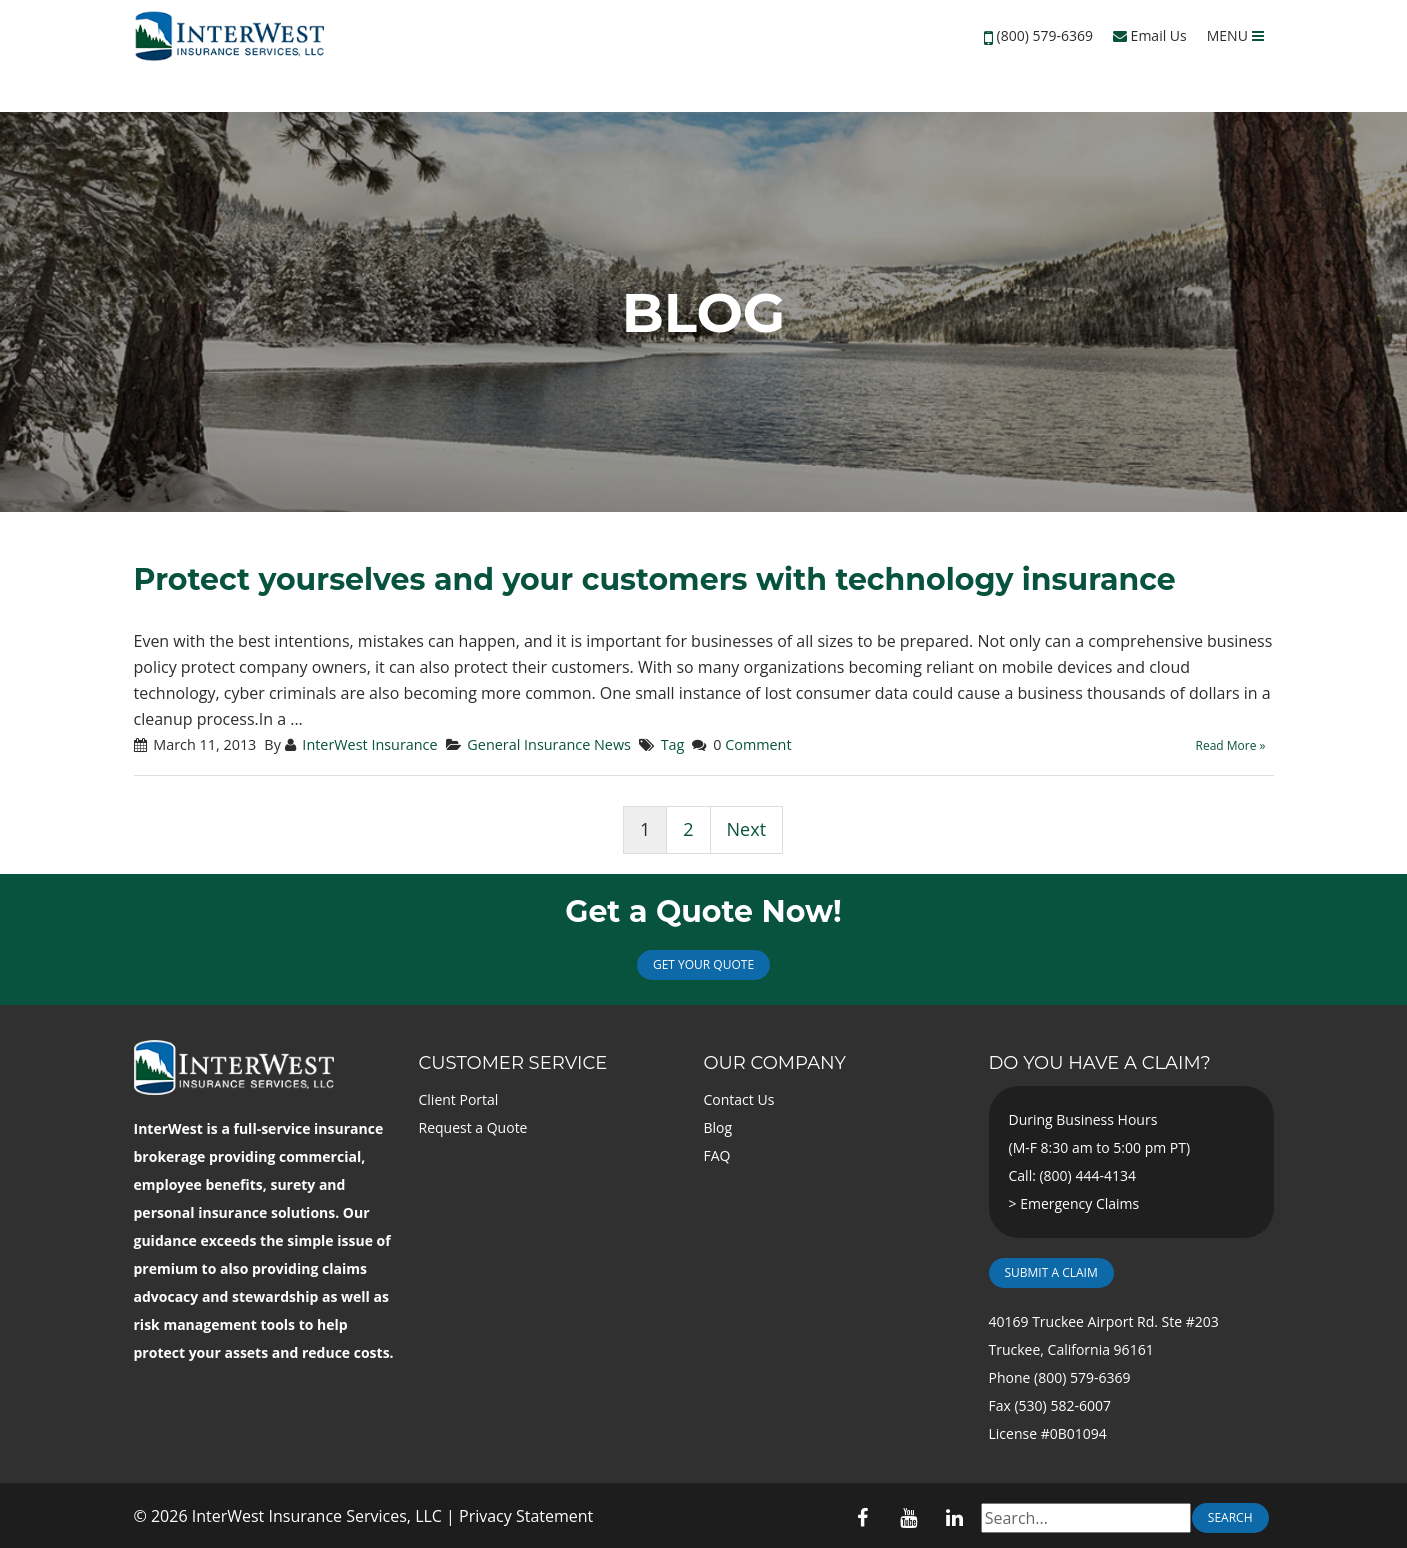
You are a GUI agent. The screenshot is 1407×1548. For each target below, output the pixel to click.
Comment (758, 744)
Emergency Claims (1079, 1203)
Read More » (1231, 745)
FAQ (717, 1155)
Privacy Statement (526, 1516)
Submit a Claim (1051, 1272)
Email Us (1150, 35)
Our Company (775, 1063)
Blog (718, 1127)
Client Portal (459, 1099)
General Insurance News (549, 744)
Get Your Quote (703, 964)
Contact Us (739, 1099)
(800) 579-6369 (1045, 35)
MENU (1235, 35)
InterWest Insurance (369, 744)
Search (1230, 1517)
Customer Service (513, 1063)
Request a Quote (473, 1127)
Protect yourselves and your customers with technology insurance (655, 579)
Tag (673, 744)
